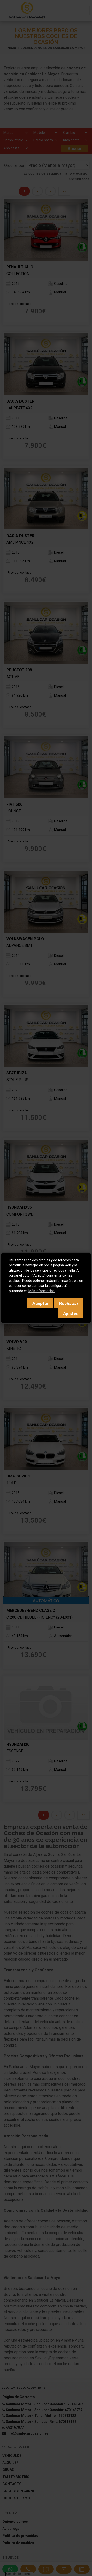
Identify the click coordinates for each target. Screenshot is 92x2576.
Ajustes (70, 1313)
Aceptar (40, 1303)
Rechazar (68, 1303)
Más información (41, 1291)
